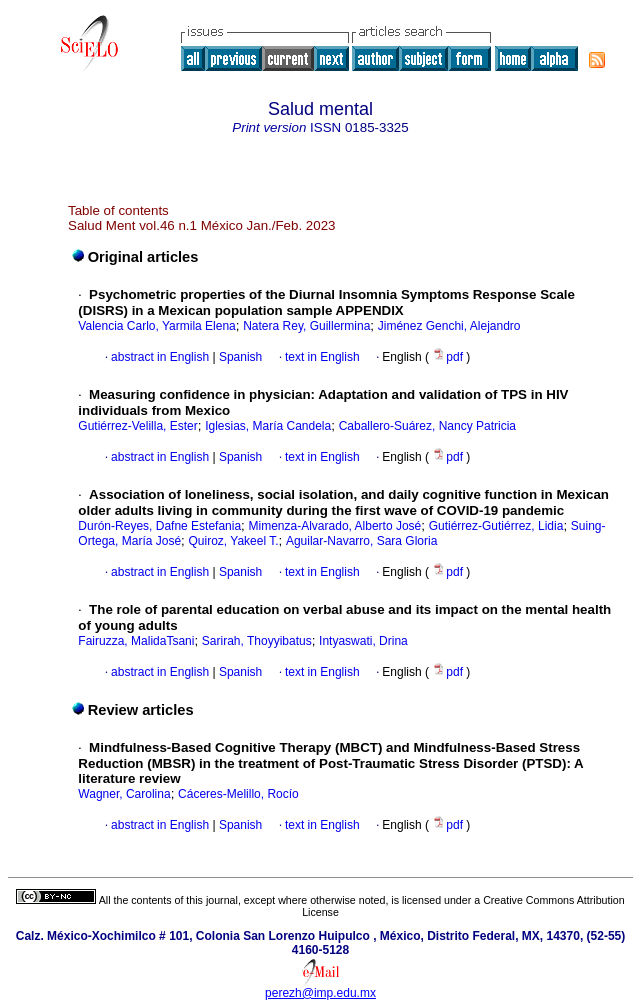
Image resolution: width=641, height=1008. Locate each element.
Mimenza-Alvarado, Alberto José (335, 526)
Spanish (239, 357)
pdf (449, 357)
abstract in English (160, 357)
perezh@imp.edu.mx (320, 993)
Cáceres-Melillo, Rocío (238, 794)
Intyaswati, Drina (363, 641)
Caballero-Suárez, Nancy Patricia (427, 426)
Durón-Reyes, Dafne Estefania (159, 526)
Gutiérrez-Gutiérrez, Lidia (496, 526)
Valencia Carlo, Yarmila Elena (156, 326)
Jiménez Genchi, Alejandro (449, 326)
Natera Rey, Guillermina (306, 326)
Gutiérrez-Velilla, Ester (137, 426)
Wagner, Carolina (124, 794)
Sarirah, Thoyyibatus (257, 641)
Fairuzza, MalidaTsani (136, 641)
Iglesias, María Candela (268, 426)
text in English (322, 357)
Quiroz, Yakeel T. (233, 541)
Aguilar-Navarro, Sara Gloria (361, 541)
